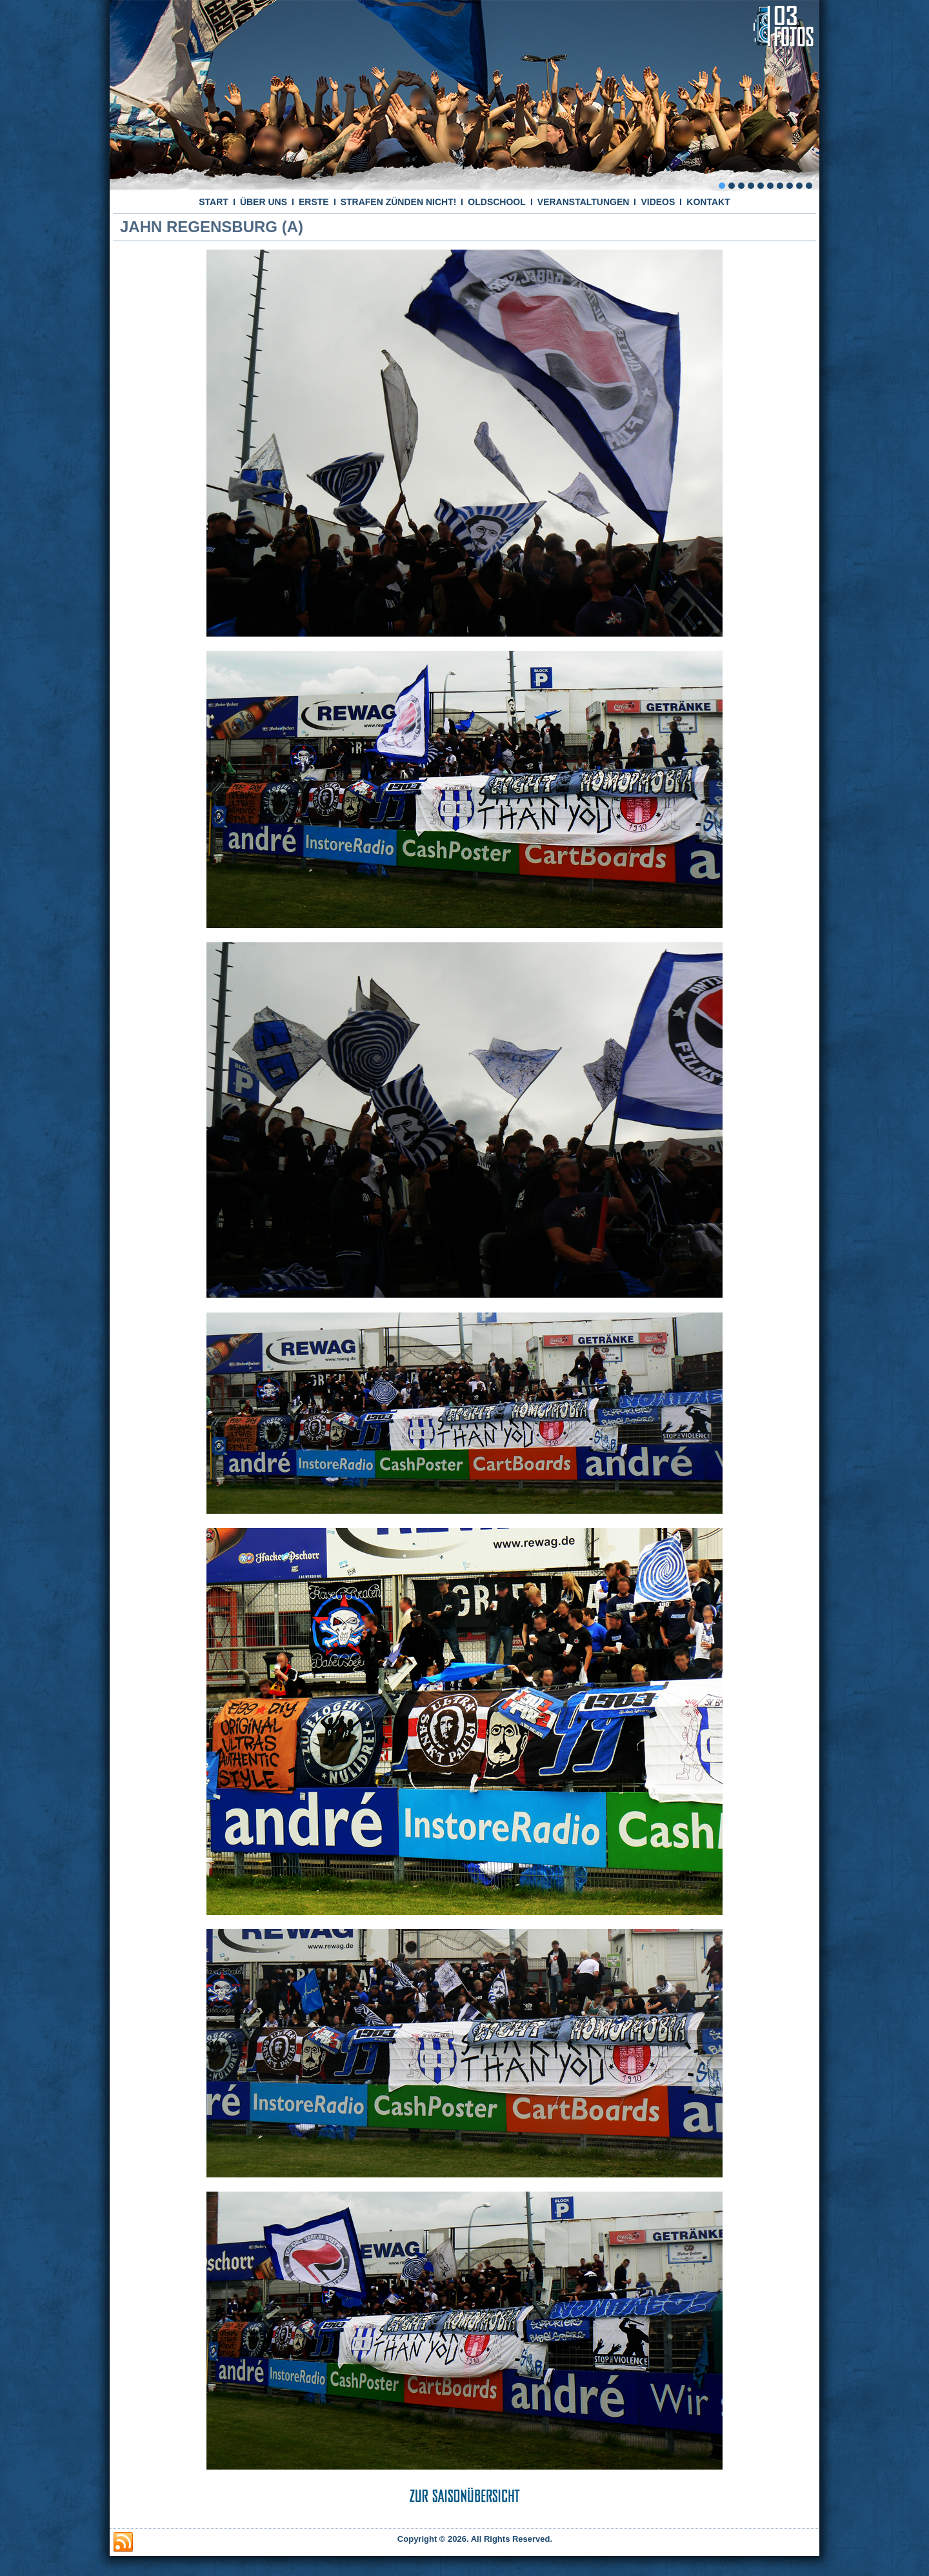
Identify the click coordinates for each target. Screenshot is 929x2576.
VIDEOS (658, 202)
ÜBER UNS (263, 202)
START (213, 202)
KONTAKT (708, 202)
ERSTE (314, 202)
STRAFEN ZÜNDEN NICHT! (399, 202)
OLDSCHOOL (496, 202)
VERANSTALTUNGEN (583, 202)
